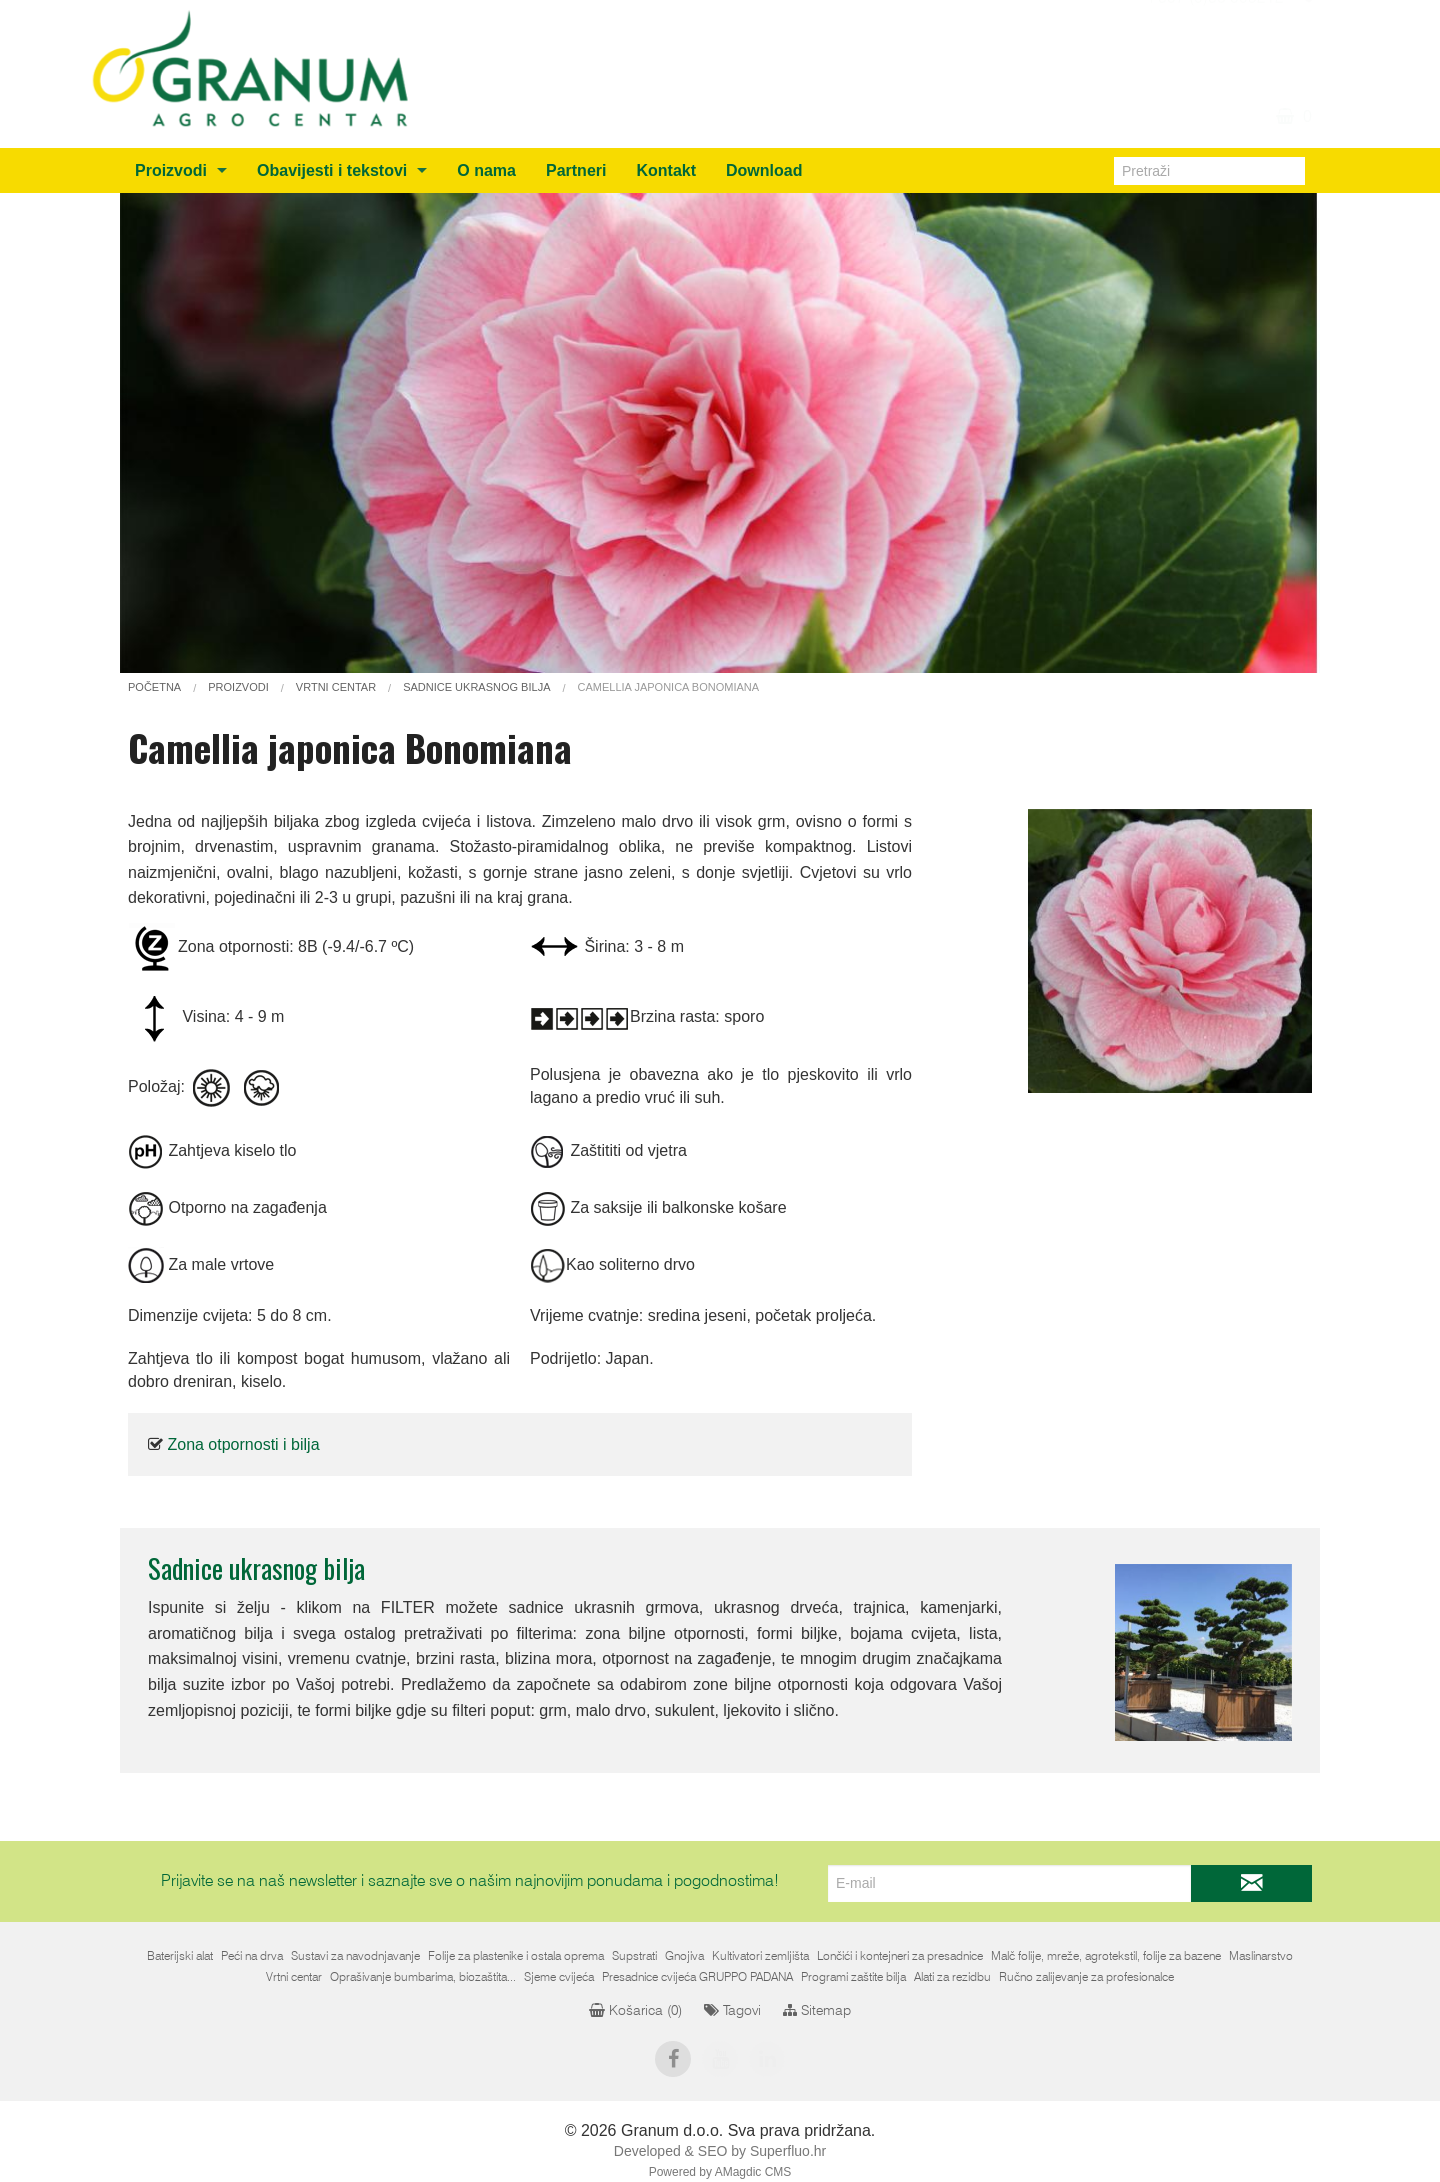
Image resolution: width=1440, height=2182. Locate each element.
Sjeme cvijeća (559, 1977)
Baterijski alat (180, 1956)
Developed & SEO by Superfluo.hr (720, 2151)
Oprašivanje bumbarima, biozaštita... (423, 1977)
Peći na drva (252, 1956)
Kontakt (666, 170)
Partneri (576, 170)
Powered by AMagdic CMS (720, 2172)
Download (764, 170)
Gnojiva (684, 1956)
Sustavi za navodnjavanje (355, 1956)
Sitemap (817, 2011)
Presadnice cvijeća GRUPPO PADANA (697, 1977)
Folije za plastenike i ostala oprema (516, 1956)
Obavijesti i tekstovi (332, 170)
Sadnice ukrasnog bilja (256, 1568)
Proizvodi (171, 170)
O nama (486, 170)
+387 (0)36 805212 (1214, 44)
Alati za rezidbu (952, 1977)
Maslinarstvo (1261, 1956)
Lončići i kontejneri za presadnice (900, 1956)
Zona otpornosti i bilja (243, 1444)
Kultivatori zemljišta (760, 1956)
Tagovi (732, 2011)
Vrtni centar (294, 1977)
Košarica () (635, 2011)
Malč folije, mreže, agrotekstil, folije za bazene (1106, 1956)
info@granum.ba (1224, 20)
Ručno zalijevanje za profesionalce (1086, 1977)
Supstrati (634, 1956)
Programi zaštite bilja (853, 1977)
